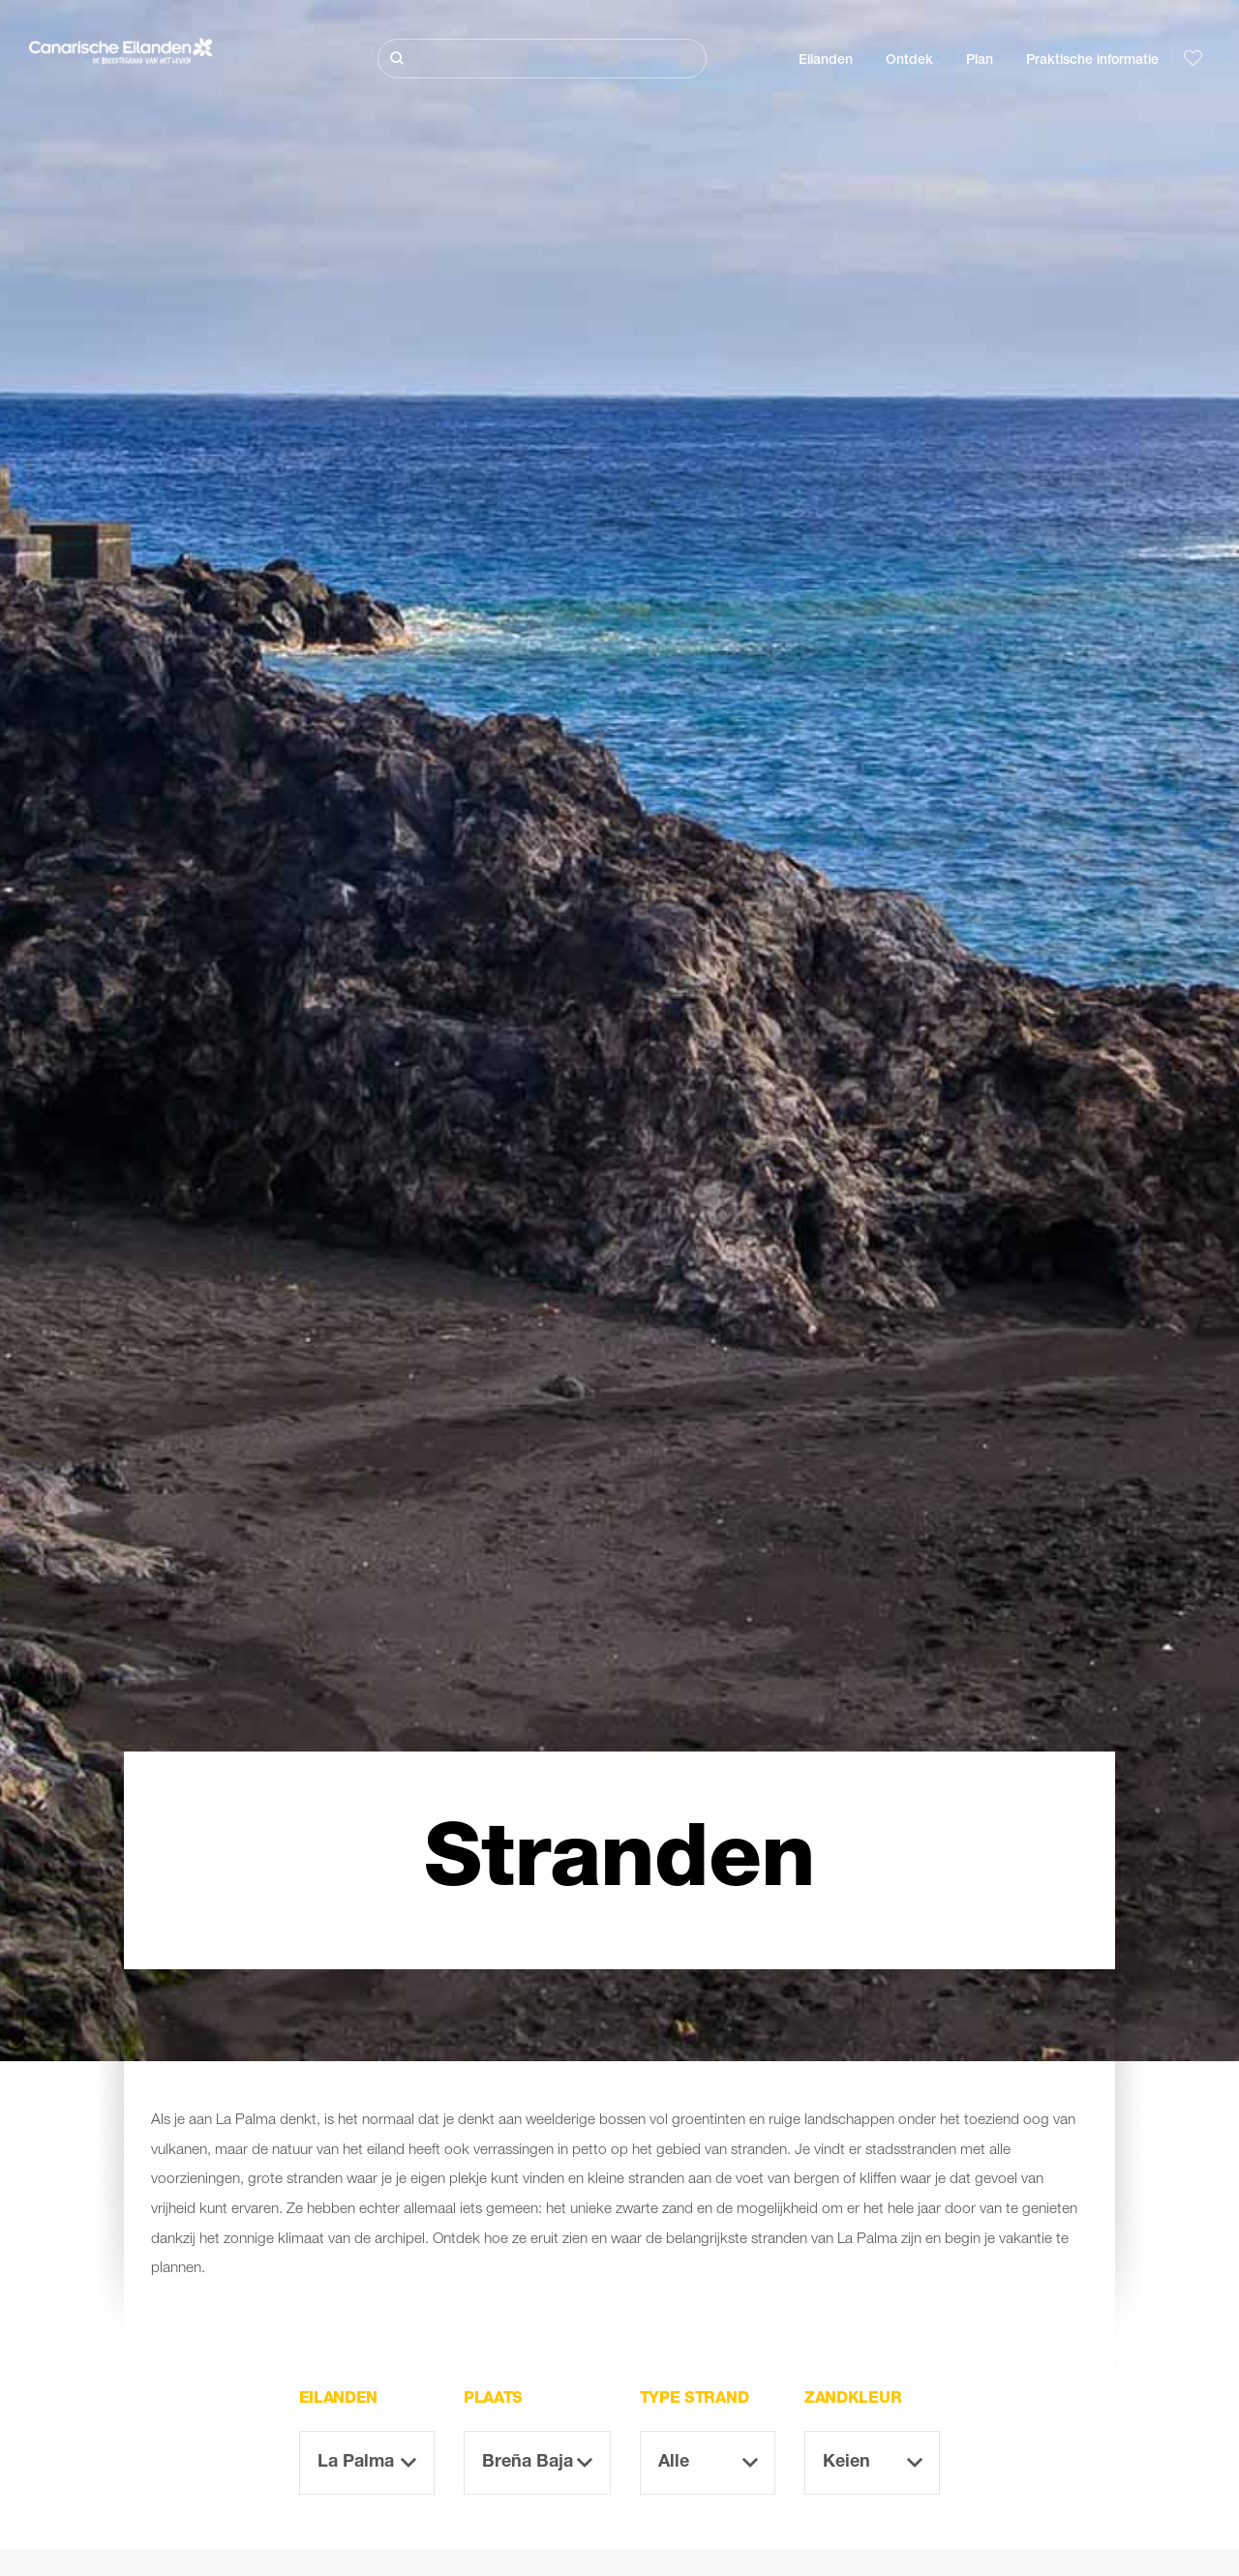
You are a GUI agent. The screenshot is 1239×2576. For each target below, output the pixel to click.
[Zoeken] (542, 58)
